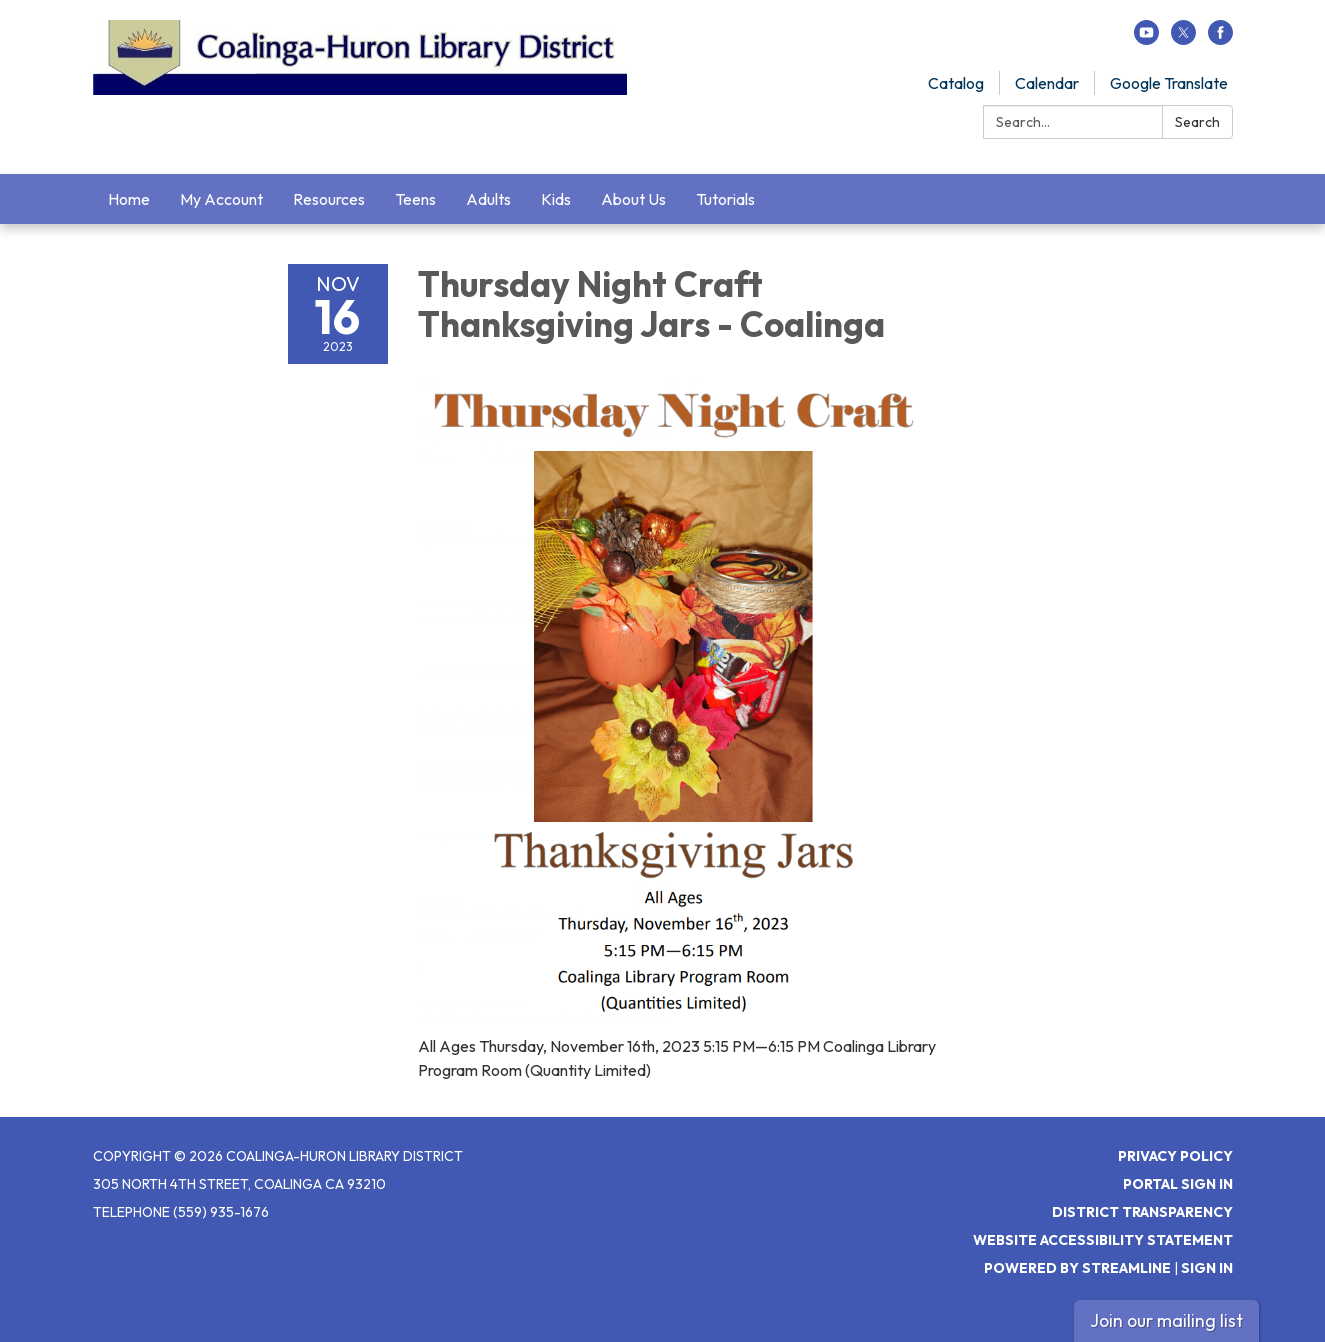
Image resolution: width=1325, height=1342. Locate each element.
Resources (329, 199)
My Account (221, 199)
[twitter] (1183, 39)
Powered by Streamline (1077, 1268)
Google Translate (1169, 83)
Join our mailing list (1166, 1320)
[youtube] (1146, 39)
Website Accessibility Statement (1103, 1240)
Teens (415, 199)
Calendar (1047, 83)
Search (1197, 122)
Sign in (1207, 1268)
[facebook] (1220, 39)
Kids (556, 199)
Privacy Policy (1175, 1156)
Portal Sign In (1178, 1184)
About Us (633, 199)
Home (129, 199)
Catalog (956, 83)
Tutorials (725, 199)
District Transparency (1142, 1212)
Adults (488, 199)
